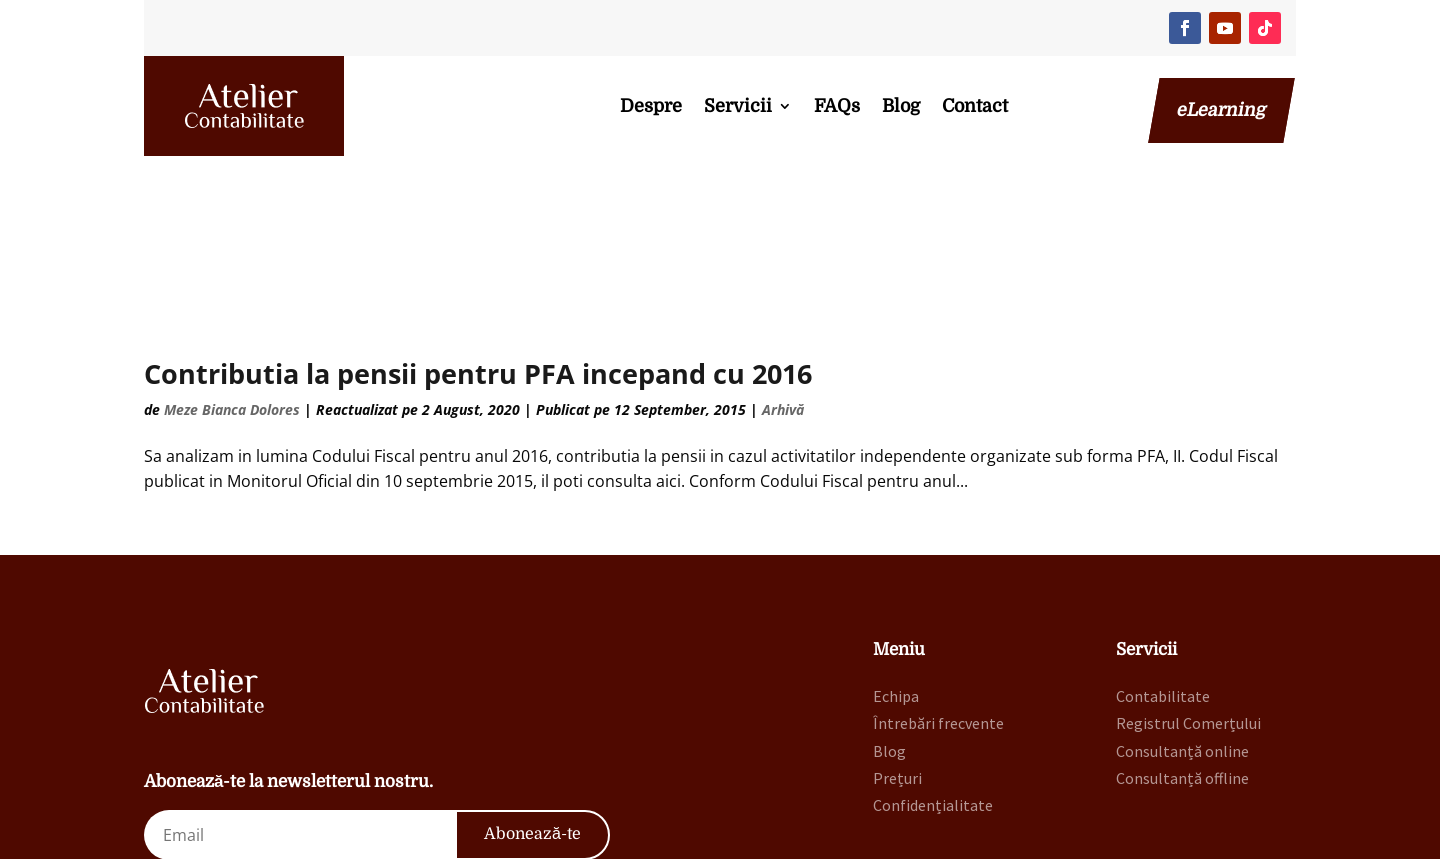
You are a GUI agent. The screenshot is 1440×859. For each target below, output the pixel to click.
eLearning (1221, 110)
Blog (901, 106)
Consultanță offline (1182, 655)
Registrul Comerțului (1188, 600)
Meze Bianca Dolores (232, 286)
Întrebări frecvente (938, 600)
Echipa (896, 573)
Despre (651, 106)
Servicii (738, 106)
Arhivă (783, 286)
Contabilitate (1163, 573)
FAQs (837, 106)
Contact (975, 106)
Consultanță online (1182, 628)
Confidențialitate (933, 682)
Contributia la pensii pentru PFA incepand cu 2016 (478, 250)
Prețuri (897, 655)
